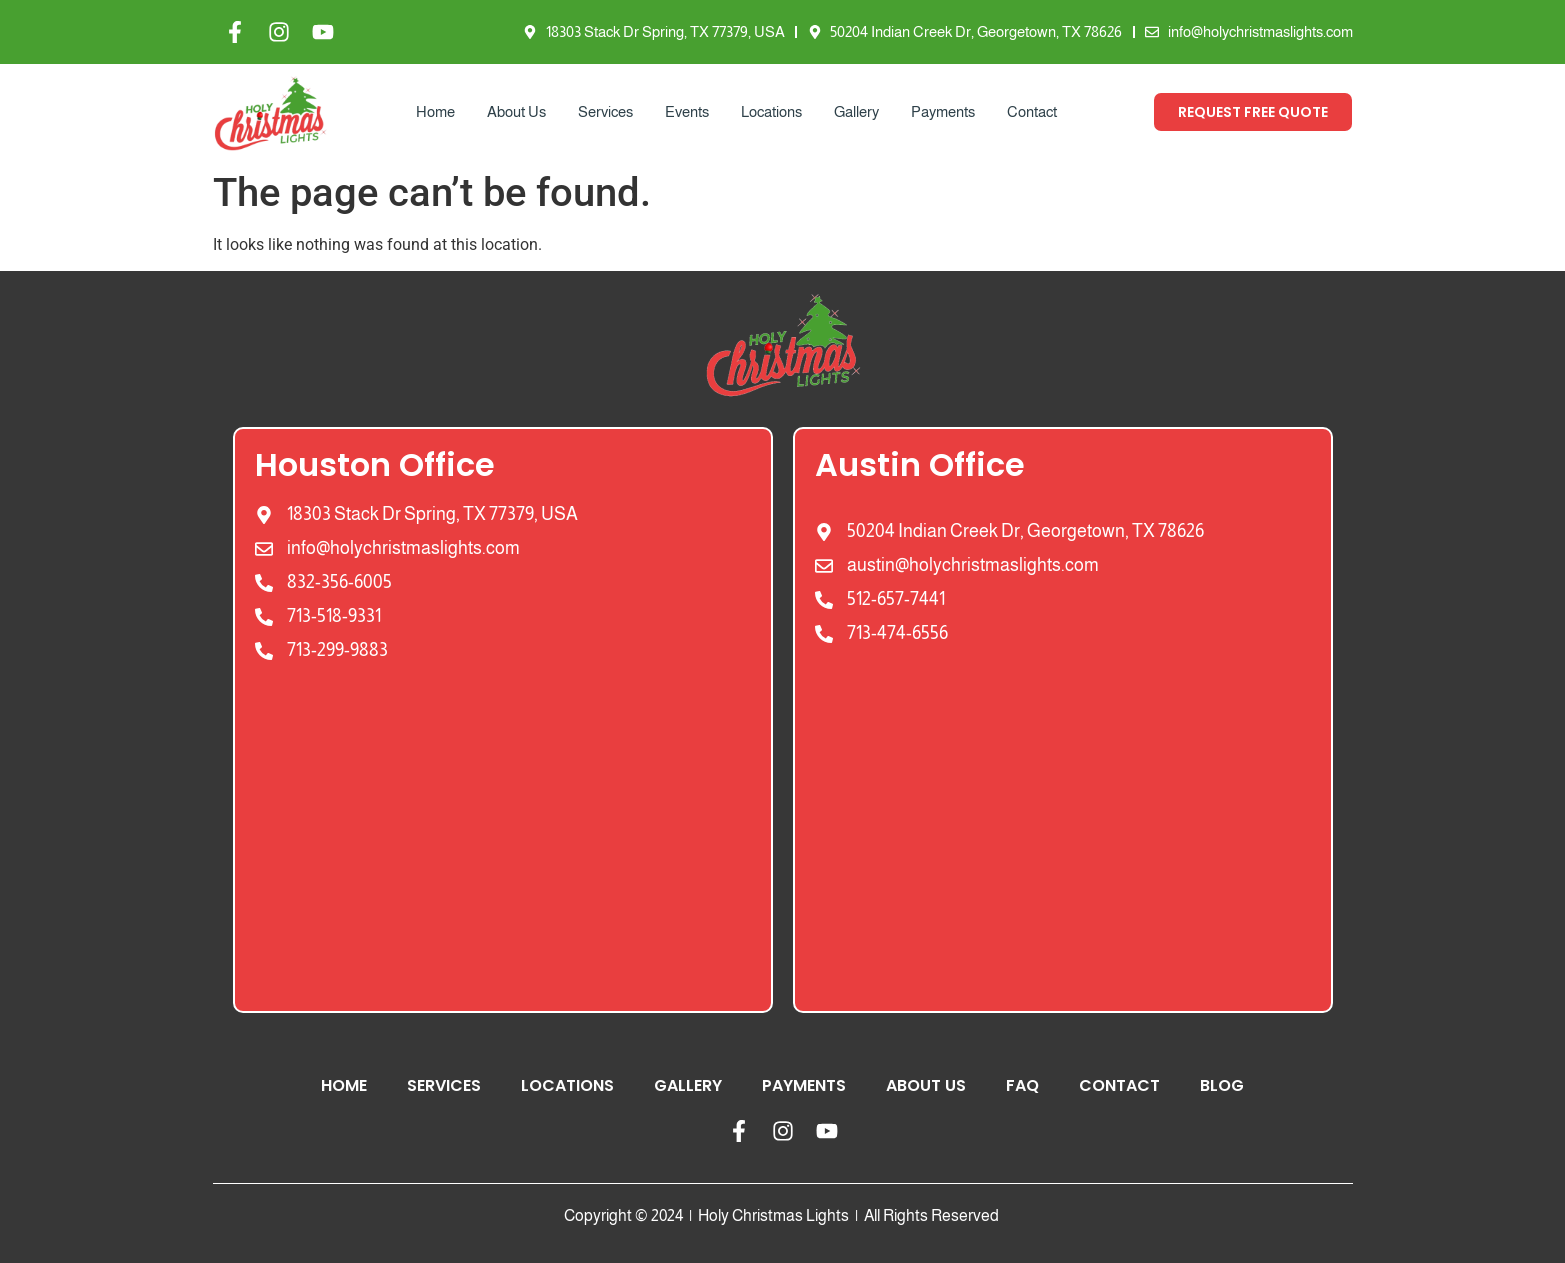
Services (605, 111)
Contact (1032, 111)
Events (687, 111)
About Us (516, 111)
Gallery (856, 111)
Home (435, 111)
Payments (943, 111)
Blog (1222, 1085)
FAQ (1022, 1085)
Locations (771, 111)
